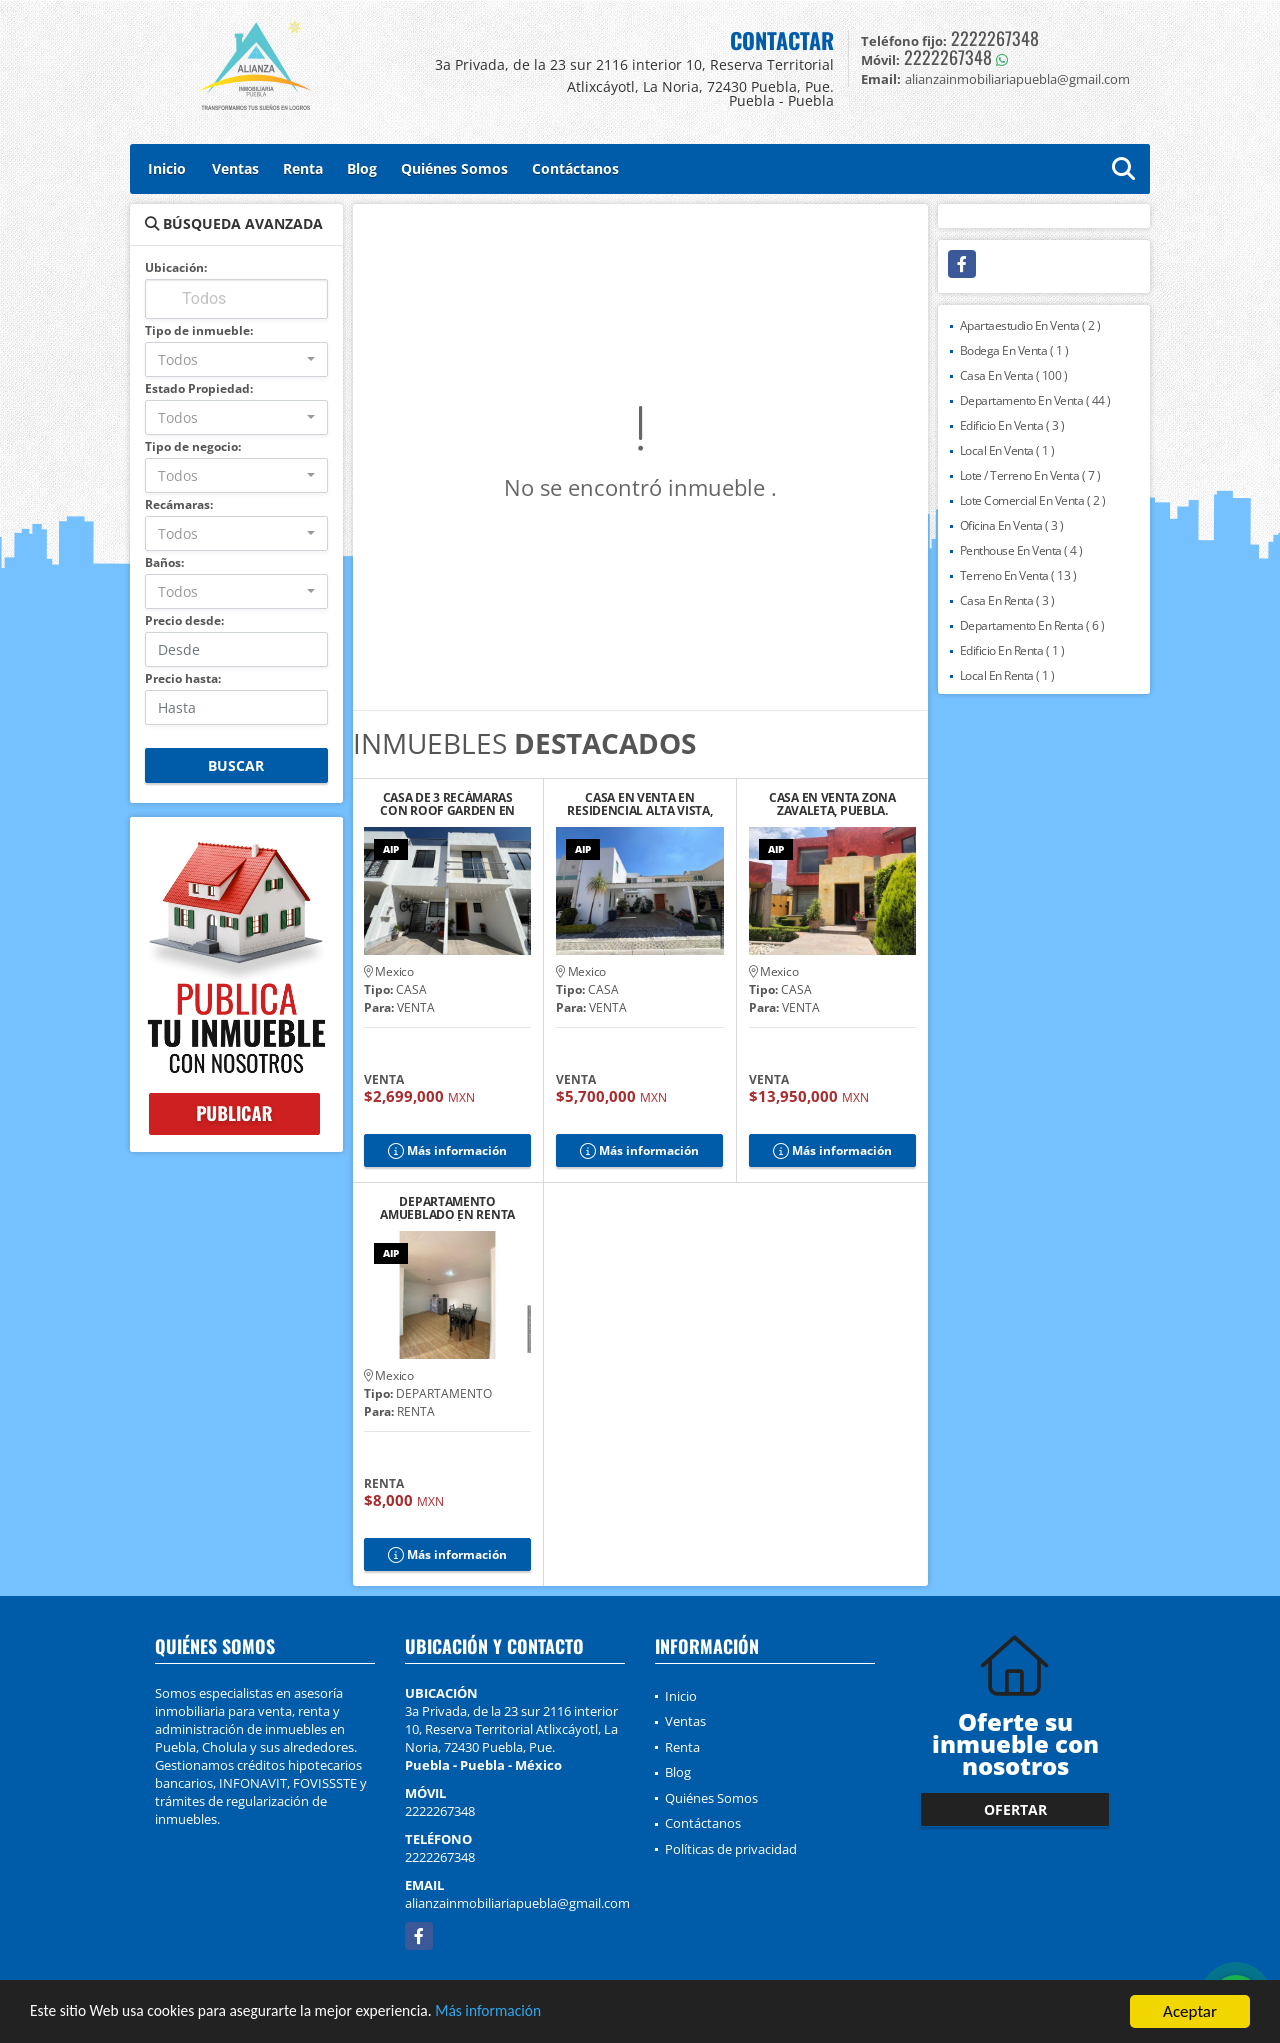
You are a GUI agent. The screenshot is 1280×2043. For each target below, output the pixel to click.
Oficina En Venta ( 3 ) (1012, 525)
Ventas (235, 168)
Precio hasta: (183, 678)
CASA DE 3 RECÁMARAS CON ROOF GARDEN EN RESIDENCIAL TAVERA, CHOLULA (447, 804)
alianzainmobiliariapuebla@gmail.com (517, 1903)
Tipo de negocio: (193, 446)
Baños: (164, 562)
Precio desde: (184, 620)
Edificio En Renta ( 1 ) (1012, 650)
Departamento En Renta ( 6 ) (1032, 625)
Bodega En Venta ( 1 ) (1014, 350)
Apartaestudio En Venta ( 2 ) (1030, 325)
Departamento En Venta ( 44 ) (1035, 400)
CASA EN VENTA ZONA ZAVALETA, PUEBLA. (832, 804)
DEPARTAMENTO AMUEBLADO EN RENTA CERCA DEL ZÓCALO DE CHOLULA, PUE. (447, 1208)
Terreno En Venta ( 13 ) (1018, 575)
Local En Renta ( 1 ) (1007, 675)
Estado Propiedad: (199, 388)
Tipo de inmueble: (199, 330)
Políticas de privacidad (731, 1849)
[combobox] (236, 359)
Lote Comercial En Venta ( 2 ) (1033, 500)
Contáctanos (575, 168)
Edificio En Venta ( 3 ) (1012, 425)
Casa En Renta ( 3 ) (1007, 600)
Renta (303, 168)
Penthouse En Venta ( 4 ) (1021, 550)
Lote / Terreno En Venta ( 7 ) (1030, 475)
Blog (362, 168)
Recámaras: (179, 504)
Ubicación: (176, 267)
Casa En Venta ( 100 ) (1014, 375)
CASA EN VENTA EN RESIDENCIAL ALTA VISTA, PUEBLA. (639, 804)
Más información (533, 2013)
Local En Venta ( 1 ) (1007, 450)
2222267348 (995, 38)
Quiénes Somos (454, 168)
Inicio (167, 168)
